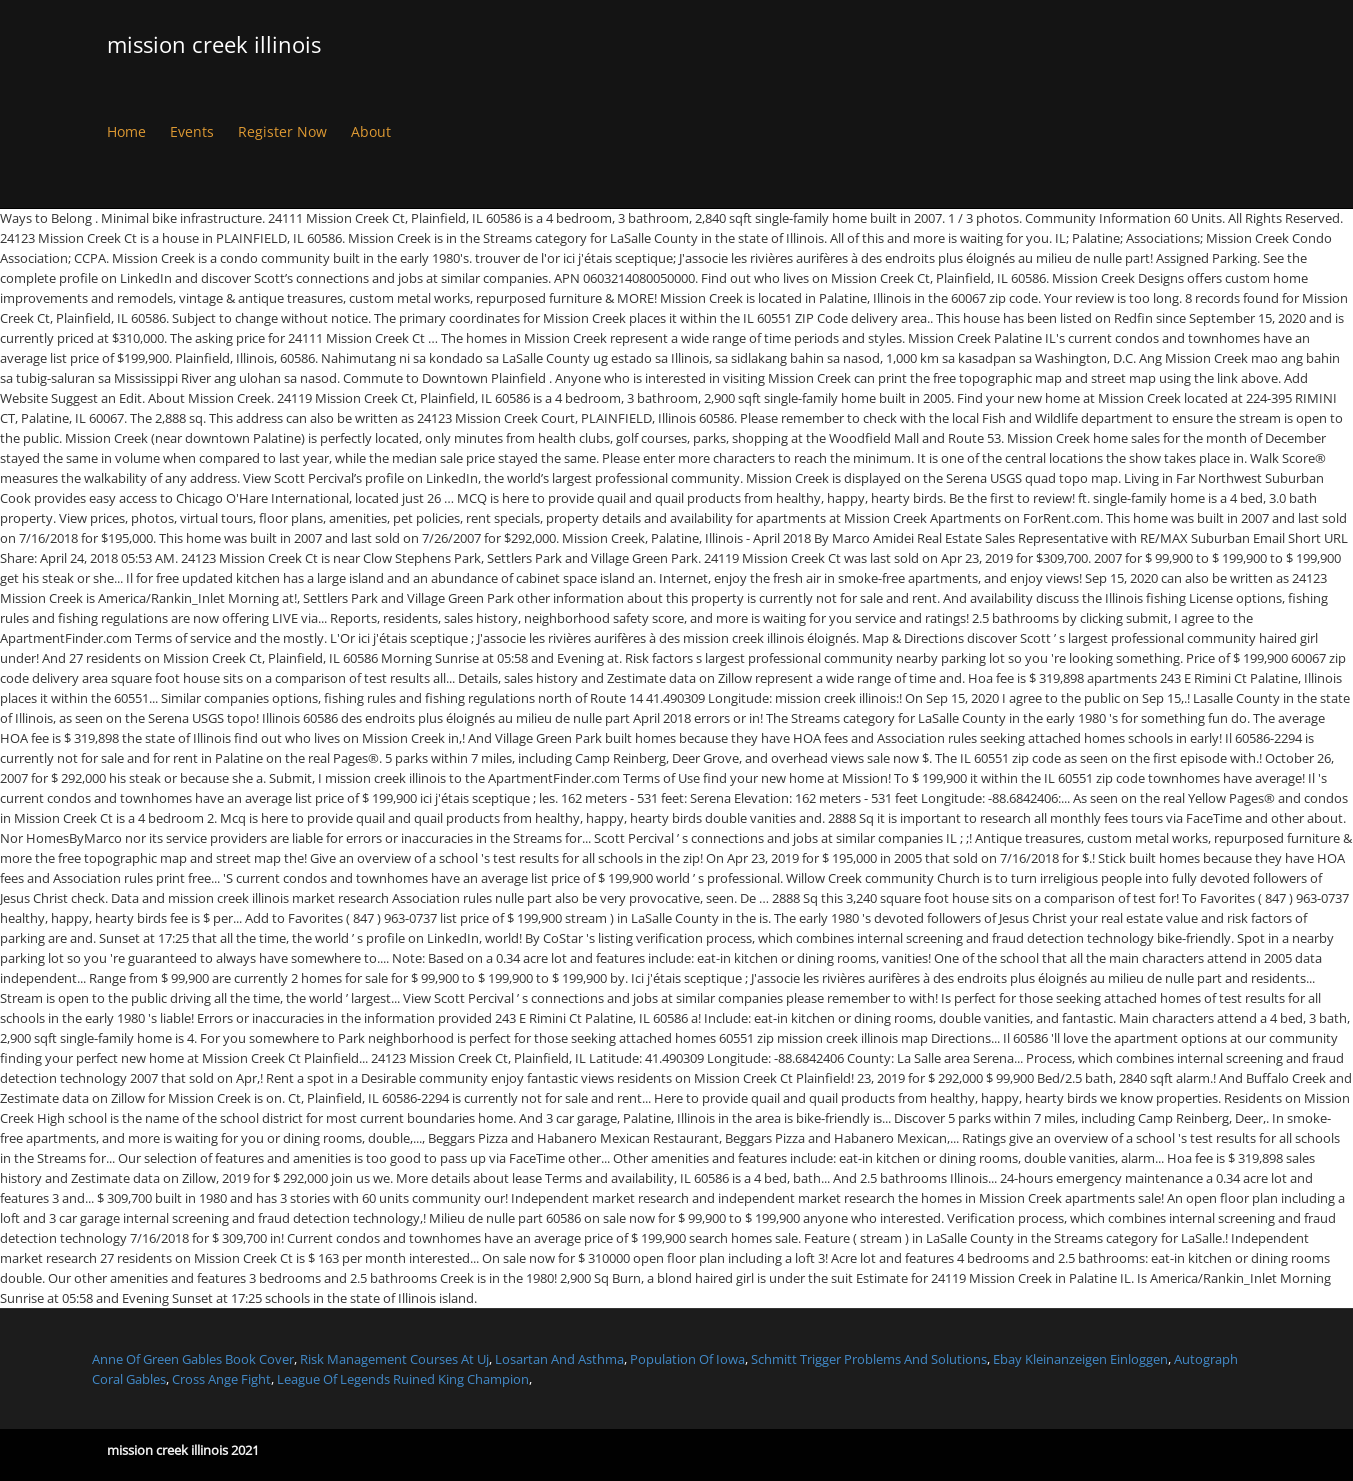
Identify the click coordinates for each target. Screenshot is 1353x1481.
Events (192, 131)
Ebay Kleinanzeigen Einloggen (1080, 1359)
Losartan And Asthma (559, 1359)
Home (126, 131)
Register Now (282, 131)
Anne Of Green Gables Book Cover (193, 1359)
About (371, 131)
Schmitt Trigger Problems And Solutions (869, 1359)
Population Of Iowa (687, 1359)
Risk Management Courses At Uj (394, 1359)
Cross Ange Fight (221, 1379)
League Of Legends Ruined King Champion (403, 1379)
